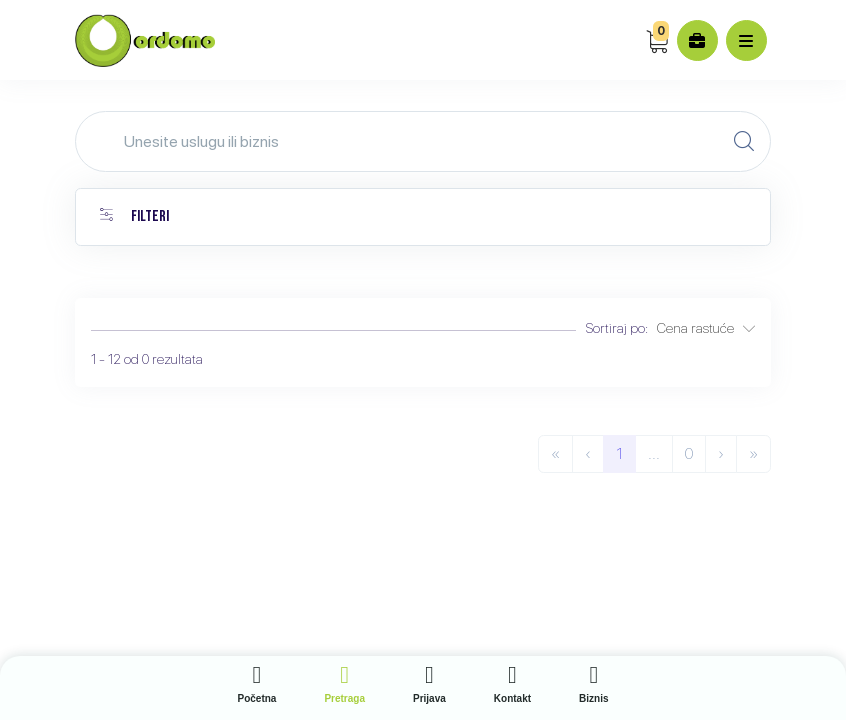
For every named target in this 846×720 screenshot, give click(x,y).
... (654, 453)
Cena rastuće (706, 328)
